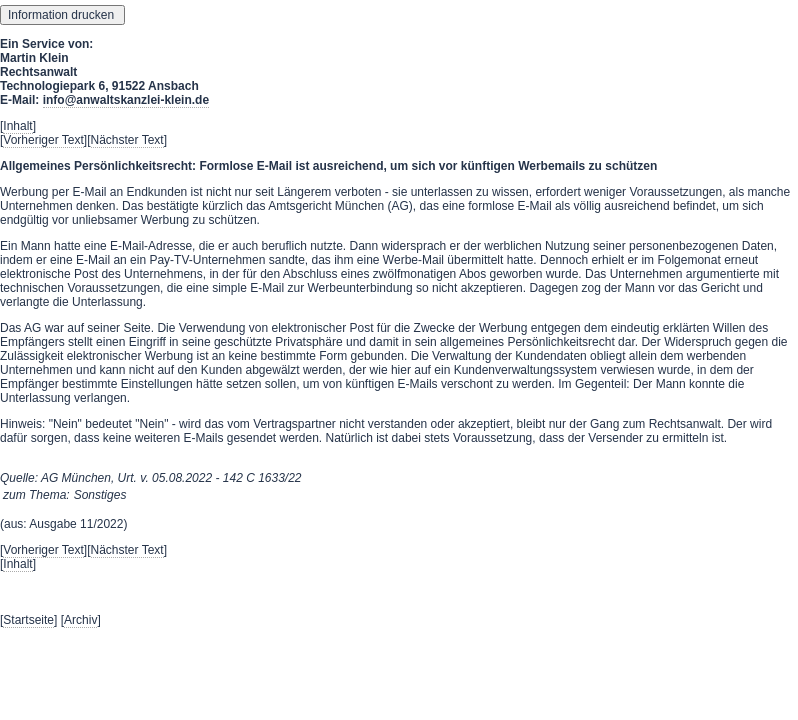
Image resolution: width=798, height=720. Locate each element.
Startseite (28, 620)
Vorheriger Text (43, 140)
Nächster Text (127, 140)
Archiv (80, 620)
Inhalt (17, 126)
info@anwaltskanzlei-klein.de (126, 100)
